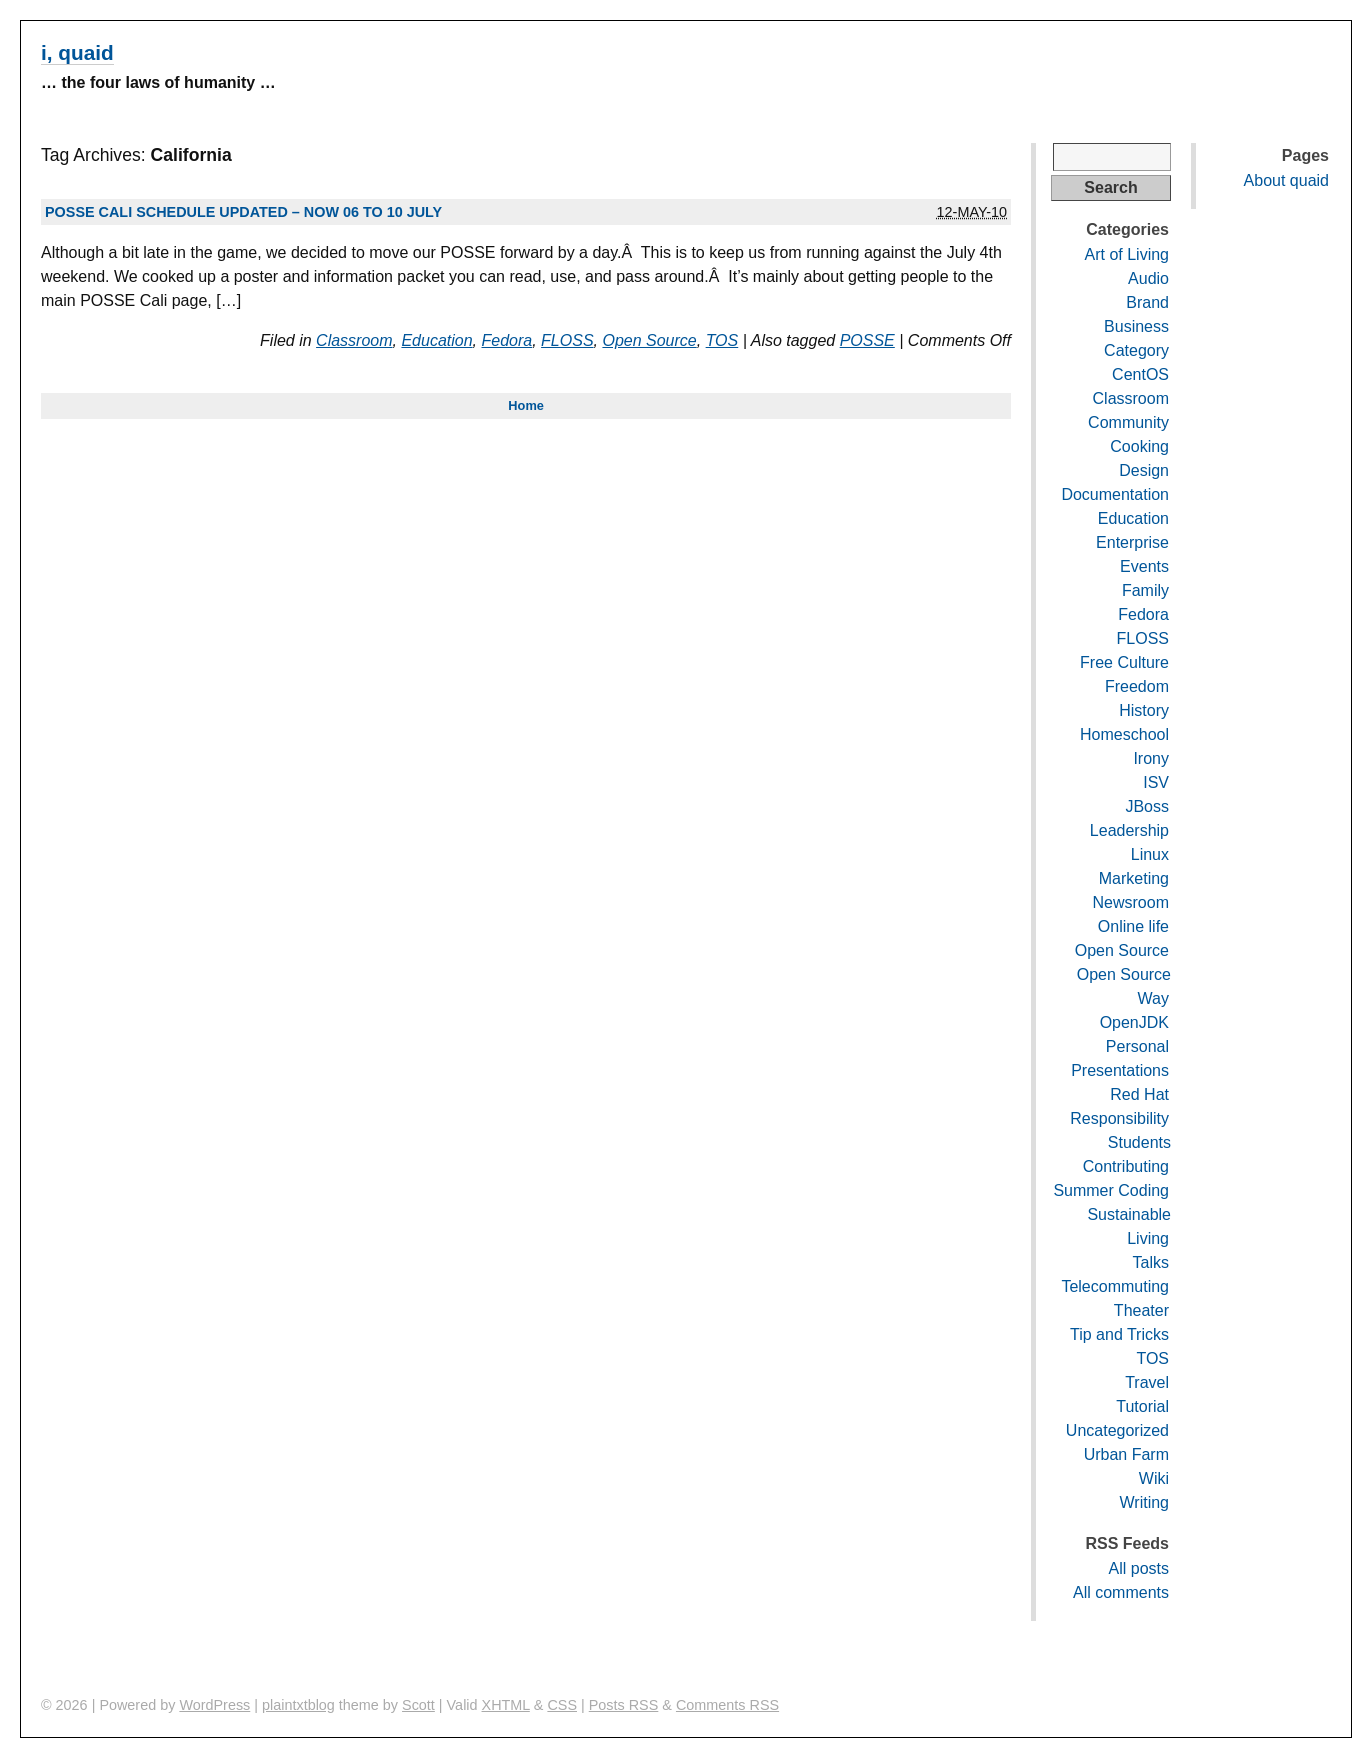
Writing (1145, 1502)
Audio (1148, 278)
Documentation (1115, 494)
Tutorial (1142, 1406)
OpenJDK (1134, 1022)
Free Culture (1124, 662)
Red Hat (1139, 1094)
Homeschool (1124, 734)
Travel (1147, 1382)
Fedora (507, 340)
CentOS (1140, 374)
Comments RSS (727, 1705)
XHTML (506, 1705)
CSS (562, 1705)
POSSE (867, 340)
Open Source (649, 340)
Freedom (1137, 686)
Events (1144, 566)
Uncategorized (1117, 1430)
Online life (1133, 926)
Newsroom (1131, 902)
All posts (1139, 1568)
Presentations (1120, 1070)
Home (526, 405)
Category (1136, 350)
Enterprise (1132, 542)
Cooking (1139, 446)
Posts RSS (624, 1705)
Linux (1150, 854)
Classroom (354, 340)
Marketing (1134, 878)
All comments (1121, 1592)
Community (1128, 422)
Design (1144, 470)
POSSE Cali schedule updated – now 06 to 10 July (243, 212)
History (1144, 710)
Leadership (1129, 830)
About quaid (1286, 180)
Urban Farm (1126, 1454)
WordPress (214, 1705)
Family (1145, 590)
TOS (722, 340)
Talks (1151, 1262)
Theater (1141, 1310)
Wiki (1154, 1478)
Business (1136, 326)
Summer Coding (1111, 1190)
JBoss (1147, 806)
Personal (1137, 1046)
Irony (1151, 758)
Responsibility (1119, 1118)
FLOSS (567, 340)
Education (436, 340)
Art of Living (1127, 254)
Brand (1147, 302)
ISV (1156, 782)
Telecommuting (1115, 1286)
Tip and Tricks (1119, 1334)
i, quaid (77, 52)
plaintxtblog (298, 1705)
